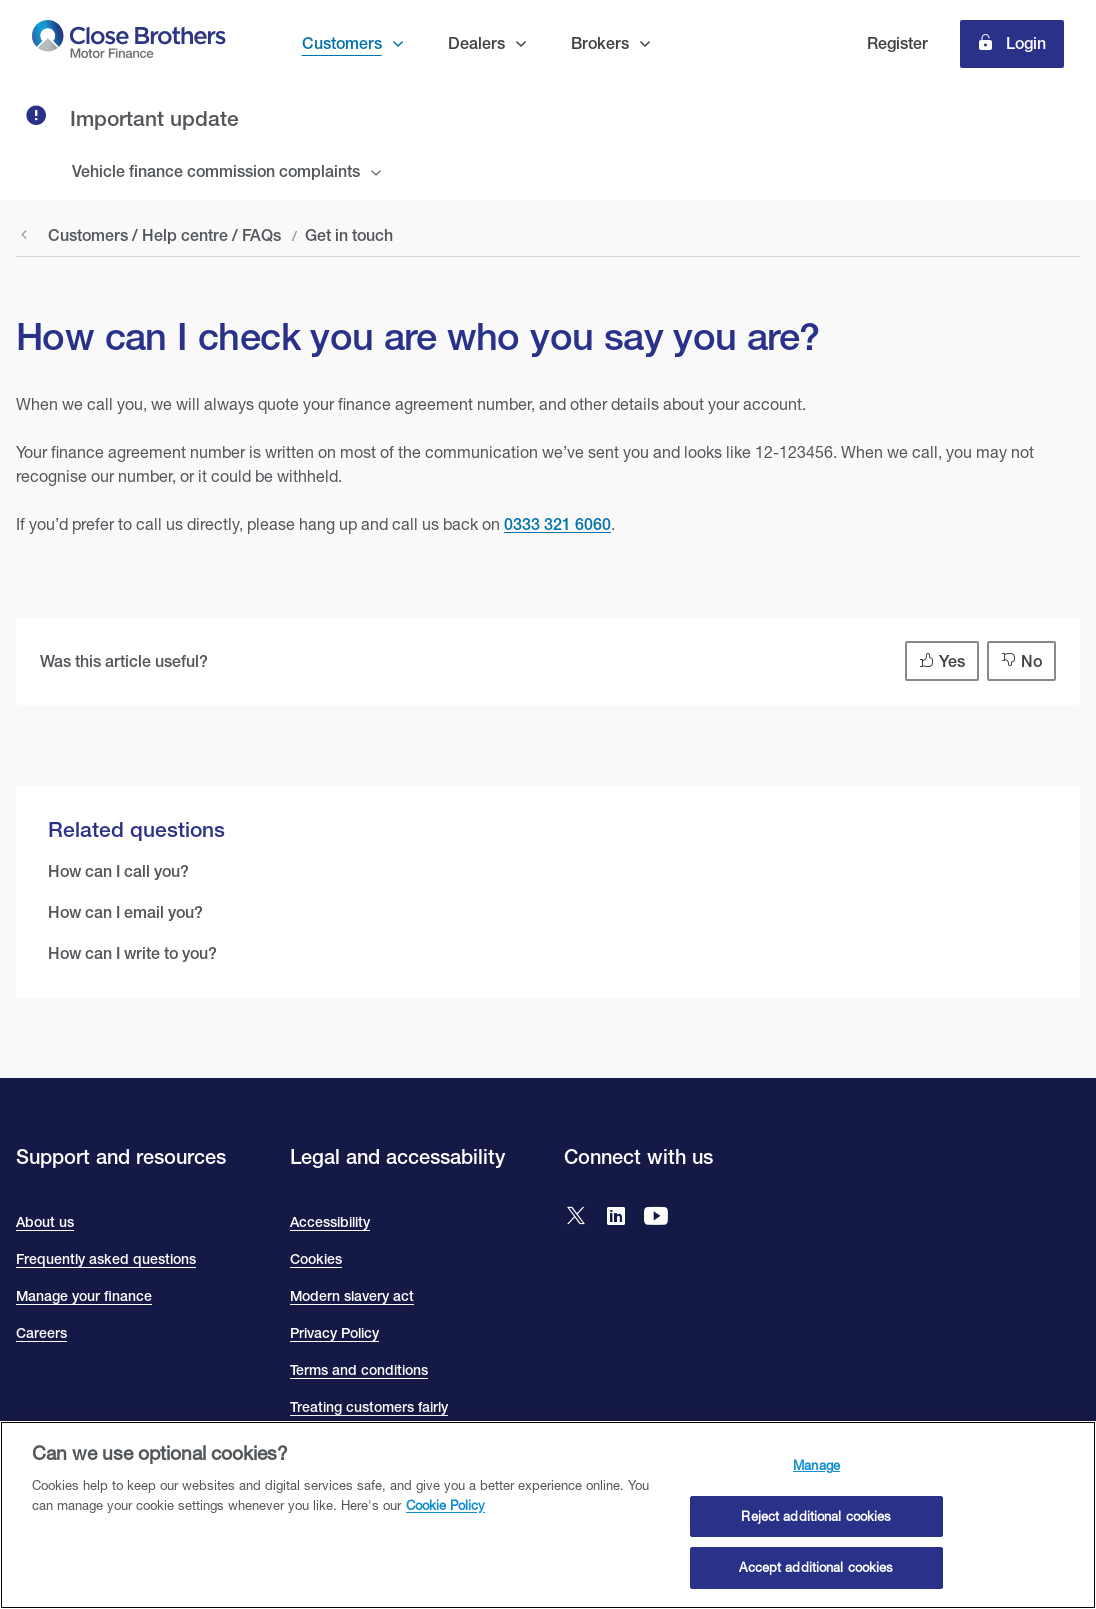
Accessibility (330, 1222)
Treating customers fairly (369, 1407)
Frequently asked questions (106, 1259)
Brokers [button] (600, 43)
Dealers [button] (476, 43)
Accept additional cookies (816, 1568)
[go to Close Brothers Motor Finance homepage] (129, 43)
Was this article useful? (124, 661)
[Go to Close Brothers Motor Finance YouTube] (656, 1218)
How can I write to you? (132, 953)
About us (45, 1222)
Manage (816, 1466)
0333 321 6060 (557, 524)
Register (897, 43)
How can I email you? (125, 912)
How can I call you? (118, 871)
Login (1024, 43)
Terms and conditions (359, 1370)
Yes (952, 661)
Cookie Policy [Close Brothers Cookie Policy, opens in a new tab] (445, 1505)
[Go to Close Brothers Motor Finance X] (576, 1218)
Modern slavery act (352, 1296)
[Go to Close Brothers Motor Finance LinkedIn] (616, 1218)
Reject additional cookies (816, 1517)
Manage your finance (84, 1296)
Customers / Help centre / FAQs (164, 235)
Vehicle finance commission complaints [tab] (216, 171)
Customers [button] (342, 43)
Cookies (316, 1259)
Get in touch (349, 235)
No (1031, 661)
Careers (41, 1333)
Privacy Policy (334, 1333)
